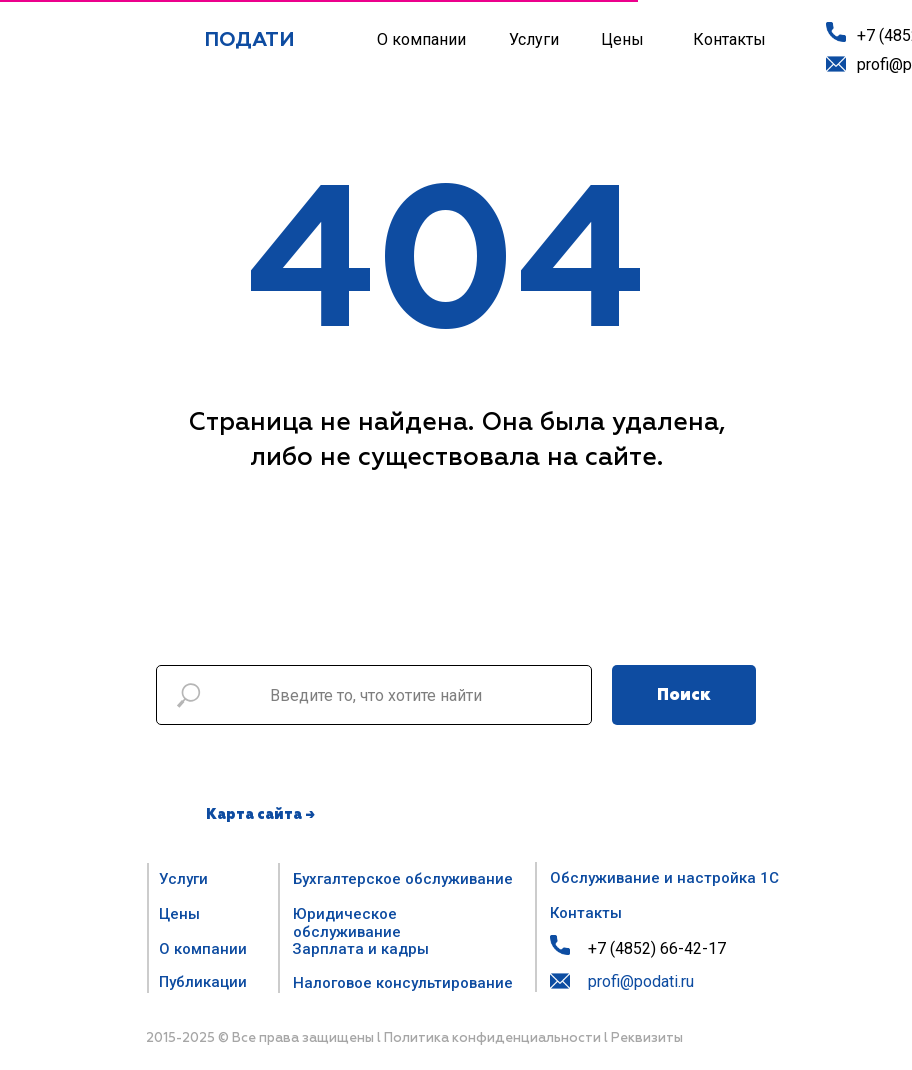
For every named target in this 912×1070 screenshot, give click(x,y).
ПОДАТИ (249, 40)
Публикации (203, 982)
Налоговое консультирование (403, 983)
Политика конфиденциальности (492, 1038)
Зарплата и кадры (360, 949)
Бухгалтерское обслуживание (403, 879)
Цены (622, 39)
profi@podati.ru (641, 981)
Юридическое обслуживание (347, 923)
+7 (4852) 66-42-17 (657, 948)
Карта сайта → (260, 815)
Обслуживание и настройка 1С (664, 878)
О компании (421, 39)
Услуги (534, 39)
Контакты (729, 39)
